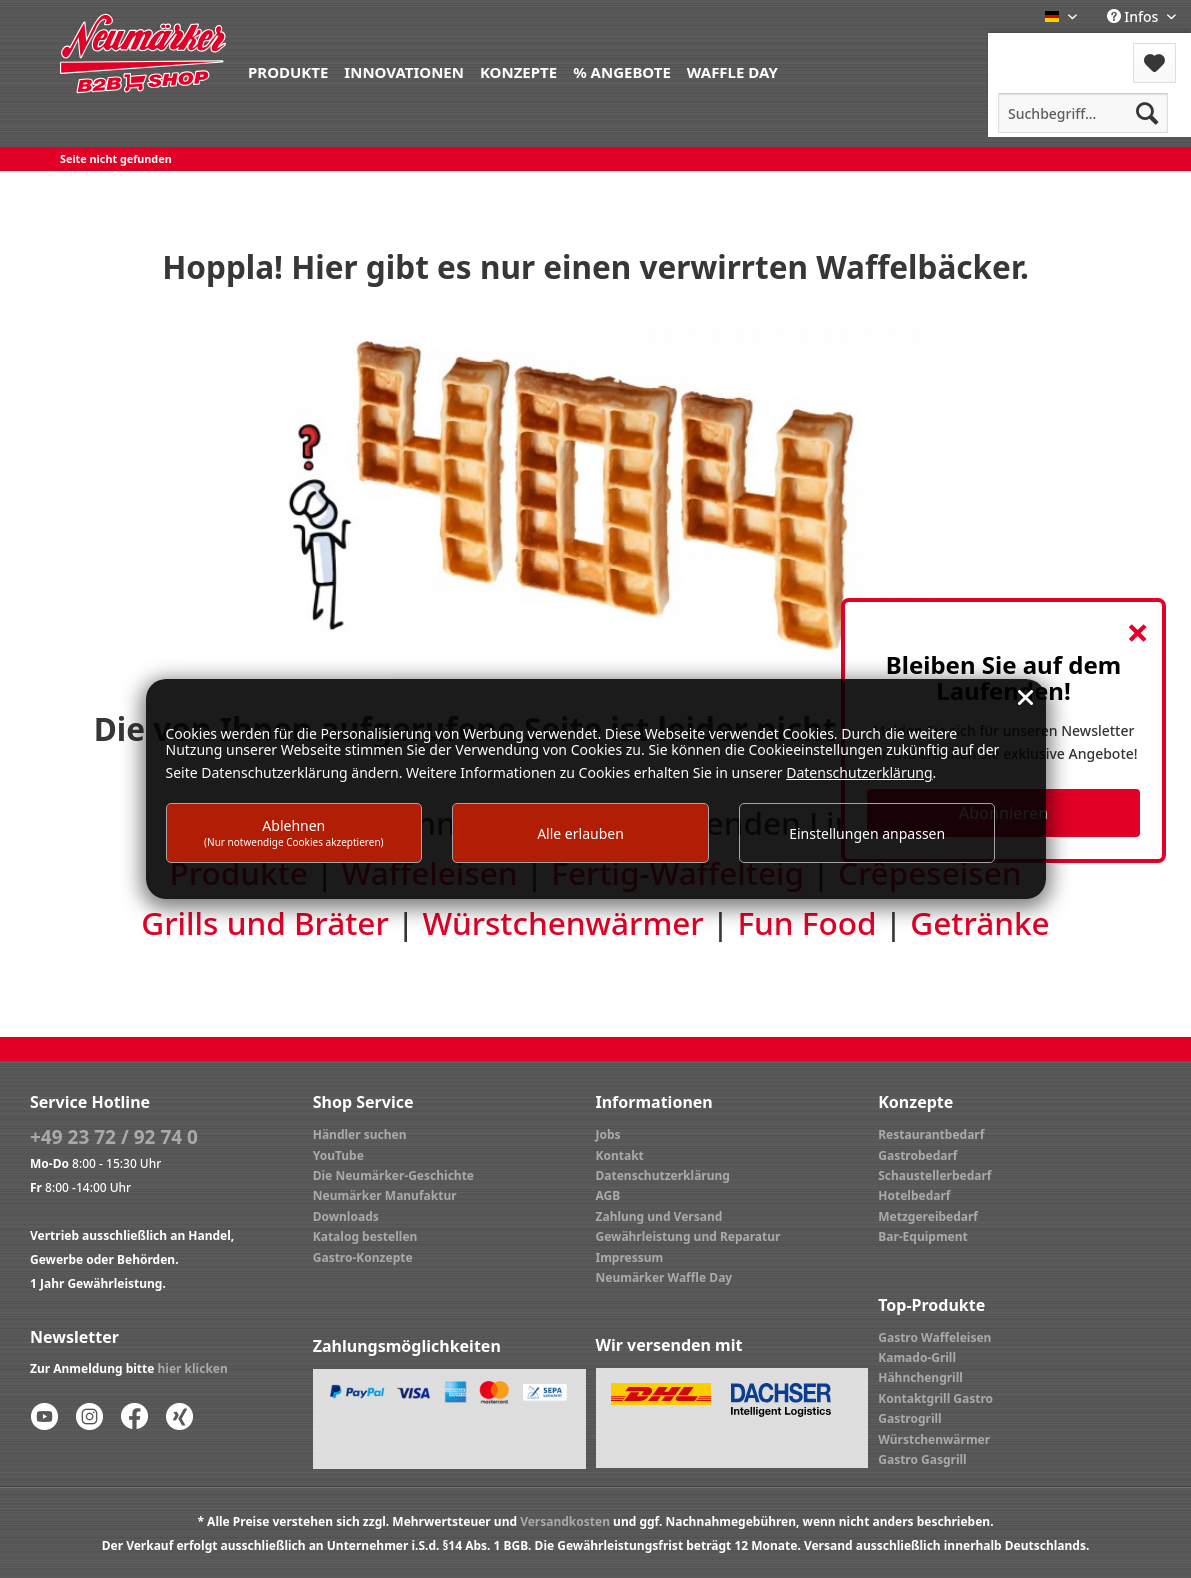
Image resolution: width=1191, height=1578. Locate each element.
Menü (1041, 50)
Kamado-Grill (917, 1357)
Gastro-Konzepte (363, 1257)
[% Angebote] (622, 70)
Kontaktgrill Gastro (935, 1398)
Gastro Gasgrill (922, 1459)
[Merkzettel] (1154, 63)
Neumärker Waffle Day (664, 1277)
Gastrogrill (909, 1418)
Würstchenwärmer (563, 923)
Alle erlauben (580, 833)
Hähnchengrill (920, 1377)
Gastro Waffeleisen (934, 1337)
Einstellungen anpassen (867, 833)
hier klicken (193, 1368)
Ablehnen (294, 832)
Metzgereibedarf (928, 1216)
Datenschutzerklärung (663, 1175)
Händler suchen (360, 1134)
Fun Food (806, 923)
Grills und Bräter (264, 923)
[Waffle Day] (732, 70)
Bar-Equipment (923, 1236)
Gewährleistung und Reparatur (688, 1236)
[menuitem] (288, 70)
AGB (608, 1195)
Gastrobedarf (917, 1155)
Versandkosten (565, 1521)
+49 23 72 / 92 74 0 (114, 1137)
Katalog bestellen (365, 1236)
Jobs (608, 1134)
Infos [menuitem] (1134, 16)
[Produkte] (288, 70)
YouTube (338, 1155)
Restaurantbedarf (931, 1134)
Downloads (346, 1216)
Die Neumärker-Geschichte (393, 1175)
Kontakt (620, 1155)
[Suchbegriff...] (1083, 113)
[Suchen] (1147, 113)
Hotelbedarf (914, 1195)
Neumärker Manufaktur (385, 1195)
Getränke (979, 923)
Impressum (630, 1257)
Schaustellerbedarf (934, 1175)
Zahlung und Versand (659, 1216)
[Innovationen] (404, 70)
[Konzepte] (518, 70)
